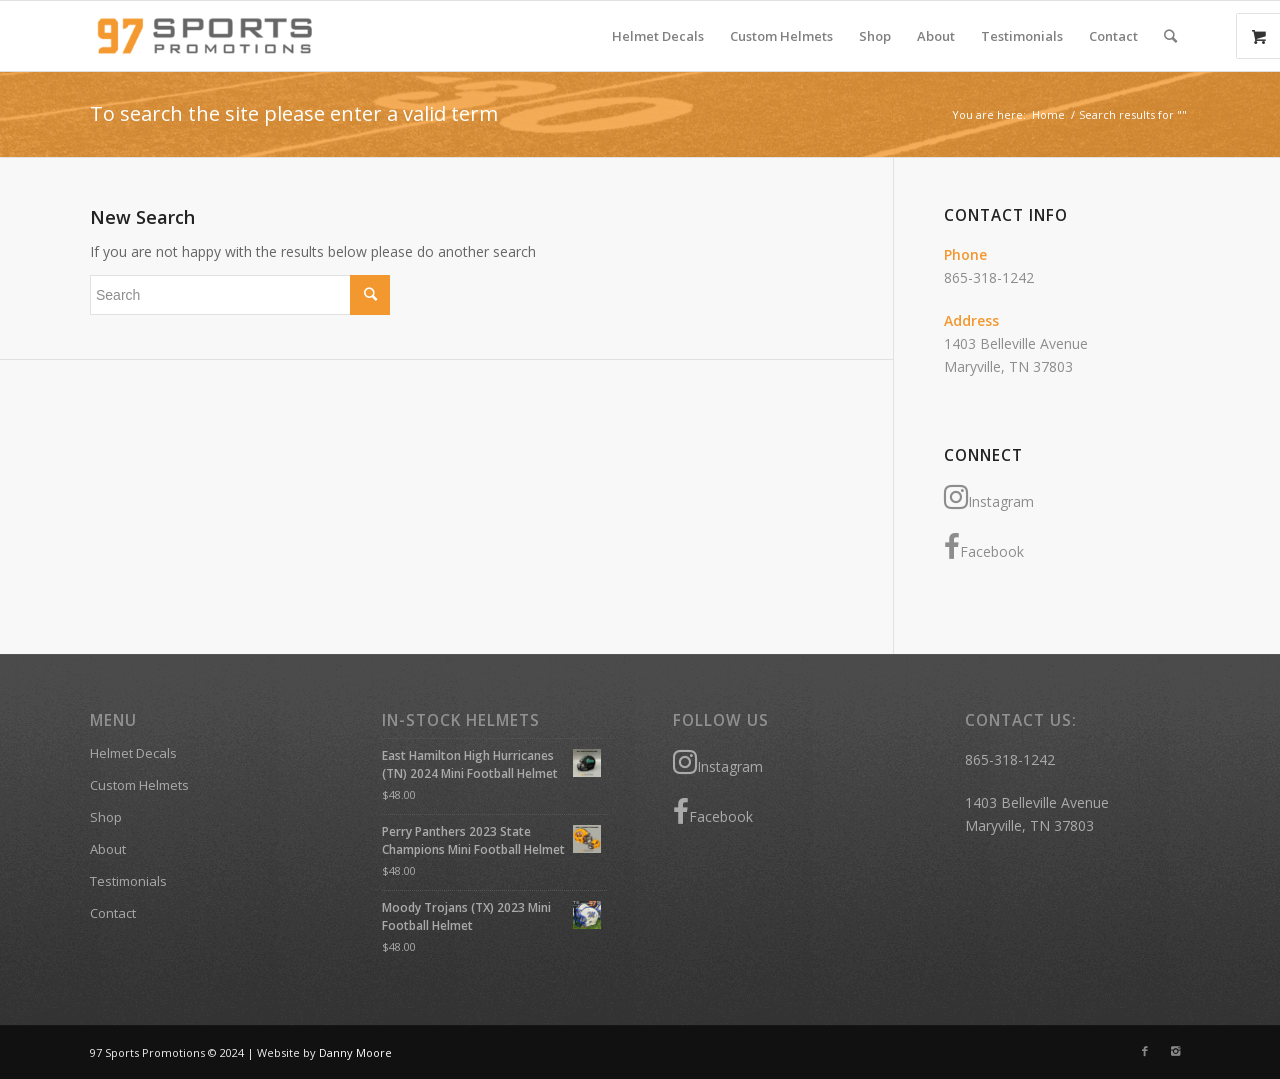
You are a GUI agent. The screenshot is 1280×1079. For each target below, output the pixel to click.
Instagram (989, 497)
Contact (113, 913)
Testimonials (128, 881)
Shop (106, 817)
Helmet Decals (133, 753)
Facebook (984, 547)
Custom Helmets (139, 785)
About (108, 849)
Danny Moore (355, 1052)
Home (1048, 114)
